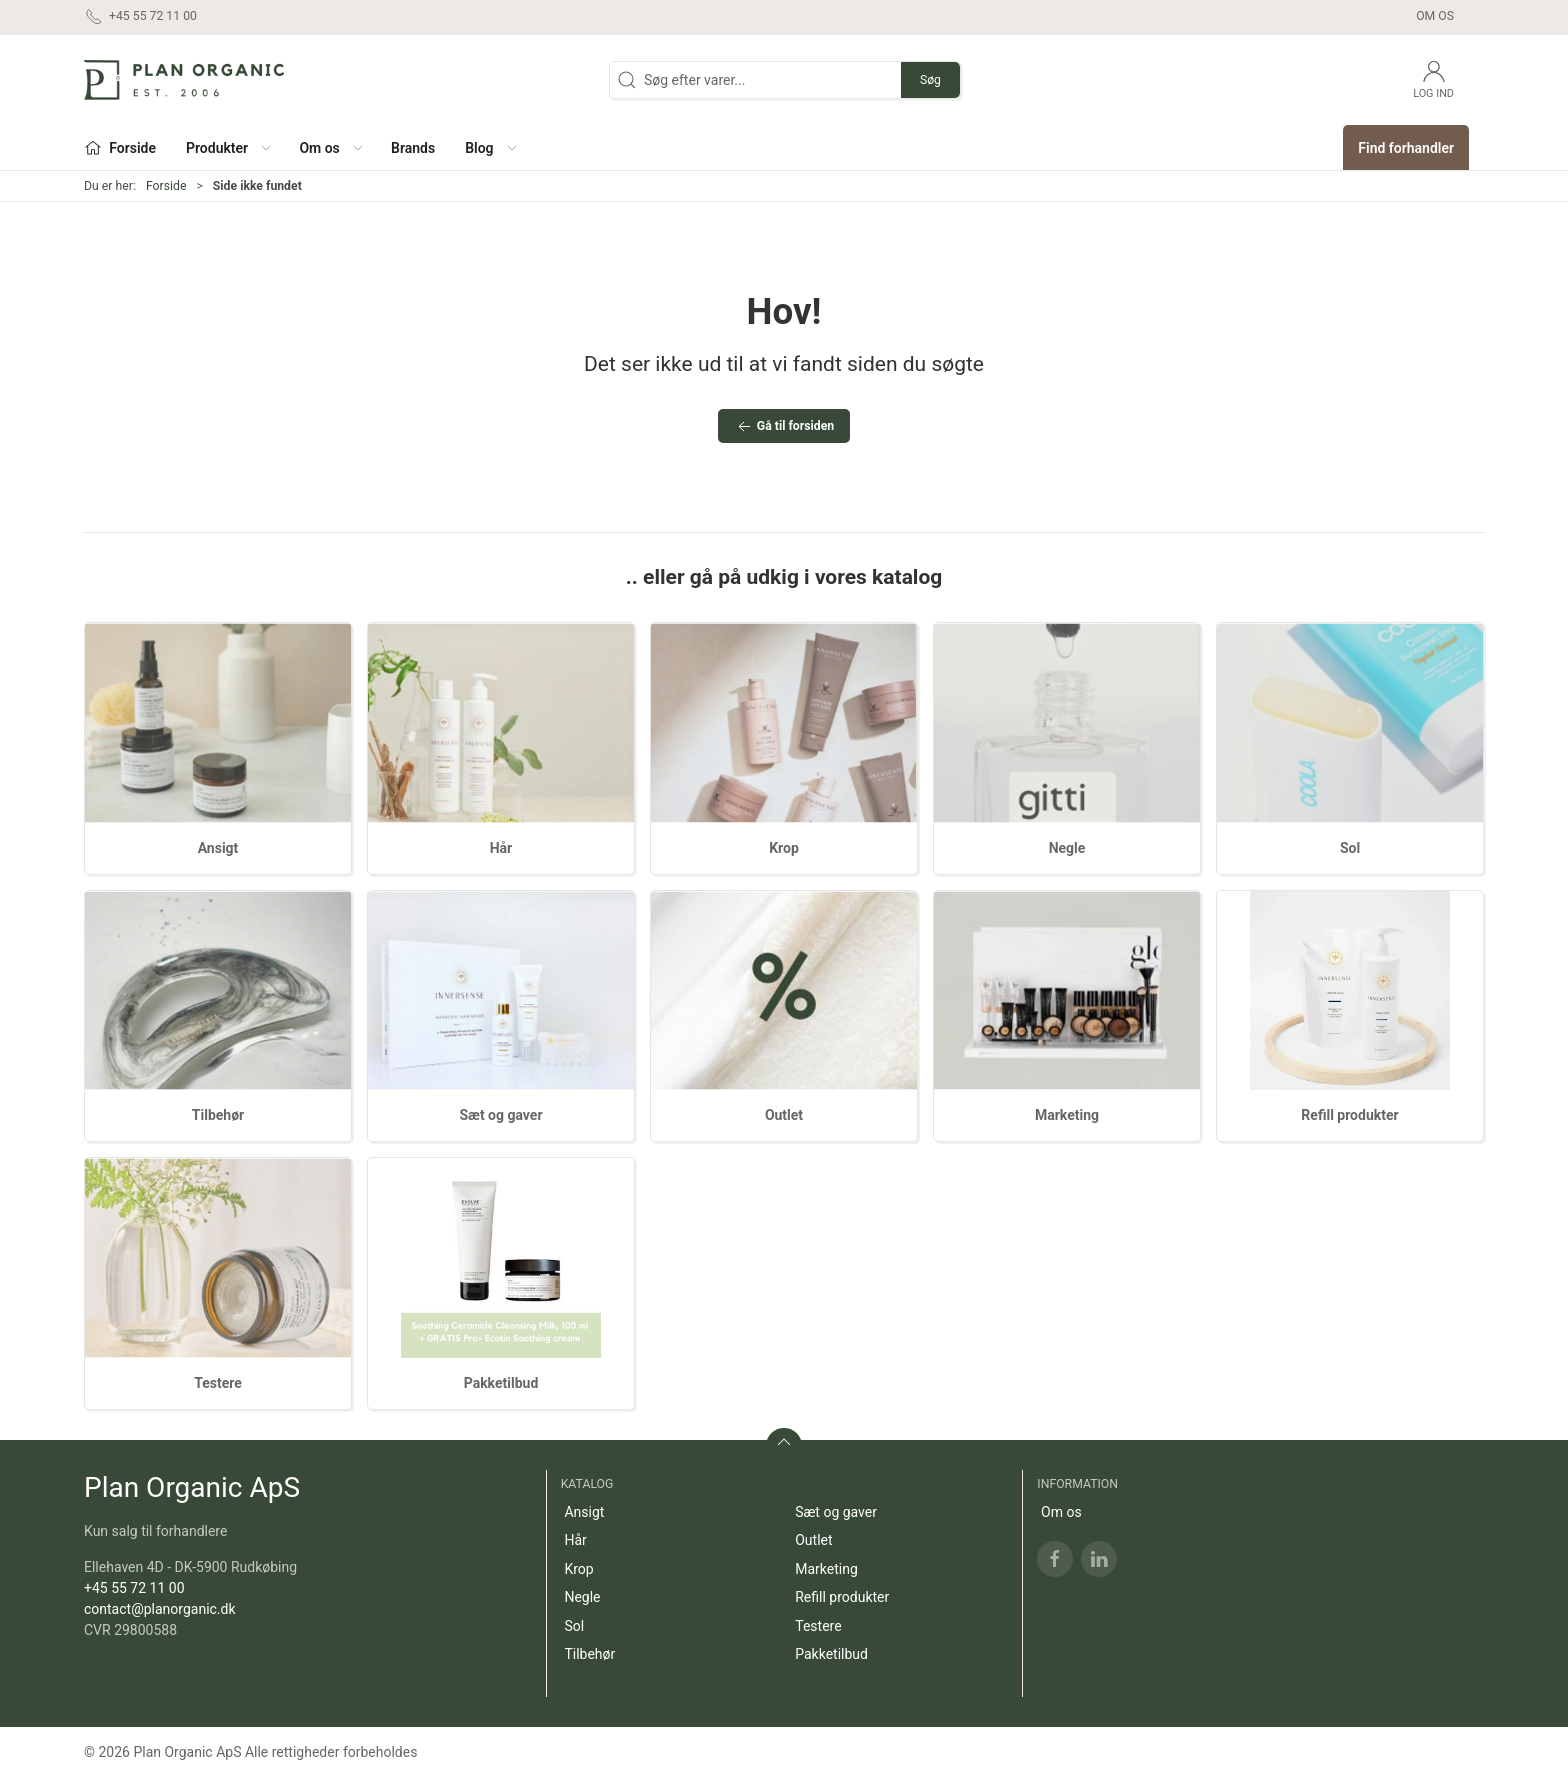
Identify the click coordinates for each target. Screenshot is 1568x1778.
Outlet (784, 1115)
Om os (1435, 16)
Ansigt (218, 848)
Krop (784, 848)
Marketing (1067, 1115)
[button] (227, 147)
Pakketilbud (501, 1383)
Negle (1067, 848)
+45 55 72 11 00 (134, 1588)
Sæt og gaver (500, 1115)
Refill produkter (1349, 1115)
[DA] (184, 80)
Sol (1350, 848)
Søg (930, 80)
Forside (166, 186)
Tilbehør (218, 1115)
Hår (501, 848)
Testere (218, 1383)
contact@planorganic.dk (160, 1609)
